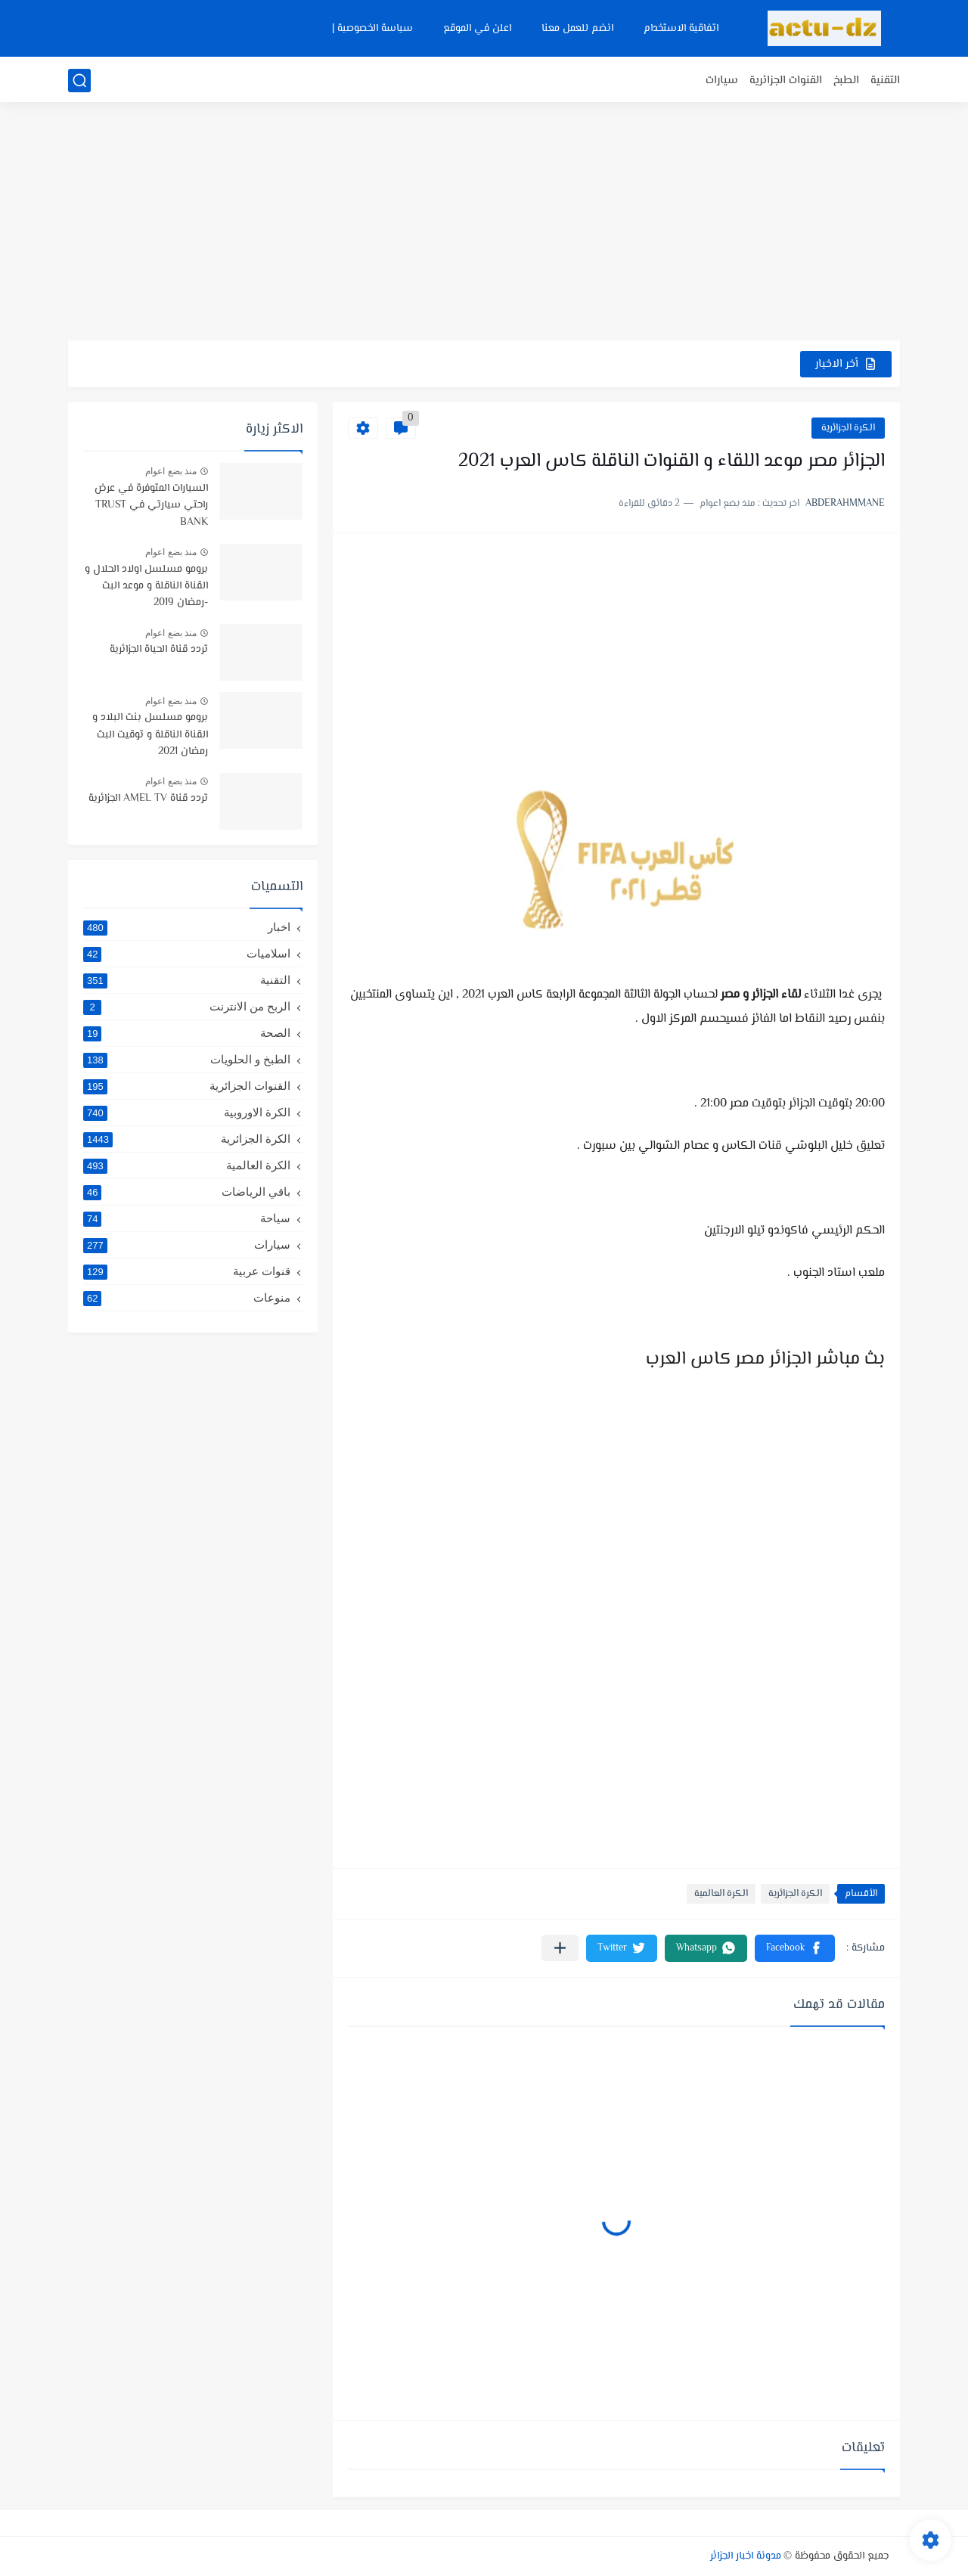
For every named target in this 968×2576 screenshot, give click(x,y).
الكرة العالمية (721, 1893)
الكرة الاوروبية (186, 1112)
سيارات (722, 80)
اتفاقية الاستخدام (681, 28)
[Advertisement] (484, 223)
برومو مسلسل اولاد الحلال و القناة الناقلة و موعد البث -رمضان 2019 (146, 586)
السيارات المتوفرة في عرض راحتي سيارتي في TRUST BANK (151, 505)
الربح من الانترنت (186, 1006)
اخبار (186, 927)
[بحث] (79, 80)
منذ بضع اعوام (171, 471)
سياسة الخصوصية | (372, 28)
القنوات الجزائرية (785, 80)
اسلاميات (186, 954)
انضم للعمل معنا (577, 28)
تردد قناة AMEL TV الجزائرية (148, 798)
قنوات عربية (186, 1271)
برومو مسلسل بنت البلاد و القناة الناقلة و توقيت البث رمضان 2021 (150, 734)
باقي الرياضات (186, 1192)
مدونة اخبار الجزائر (745, 2556)
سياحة (186, 1218)
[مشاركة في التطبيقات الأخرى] (560, 1948)
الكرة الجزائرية (848, 428)
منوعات (186, 1298)
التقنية (885, 80)
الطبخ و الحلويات (186, 1059)
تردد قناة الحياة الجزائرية (159, 649)
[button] (795, 1948)
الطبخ (846, 80)
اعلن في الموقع (477, 28)
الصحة (186, 1033)
